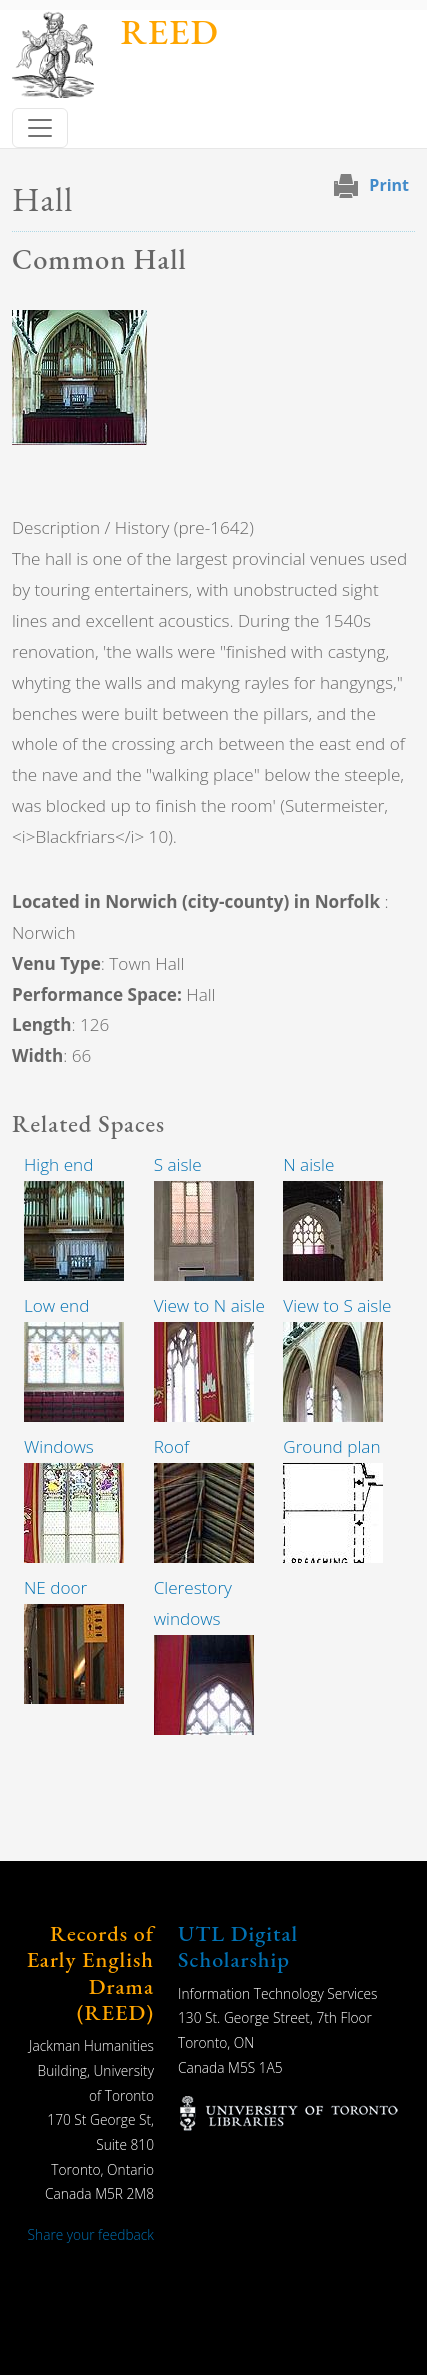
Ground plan (331, 1446)
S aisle (178, 1164)
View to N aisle (209, 1305)
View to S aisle (337, 1305)
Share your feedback (91, 2234)
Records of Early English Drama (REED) (90, 1973)
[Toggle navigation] (40, 128)
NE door (55, 1587)
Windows (59, 1446)
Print (389, 185)
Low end (56, 1305)
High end (58, 1164)
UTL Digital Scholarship (238, 1946)
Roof (171, 1446)
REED (169, 31)
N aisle (308, 1164)
